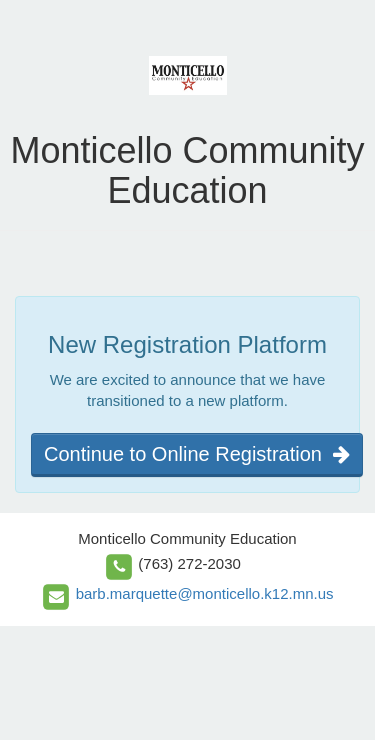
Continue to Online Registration (197, 454)
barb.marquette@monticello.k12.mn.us (205, 593)
